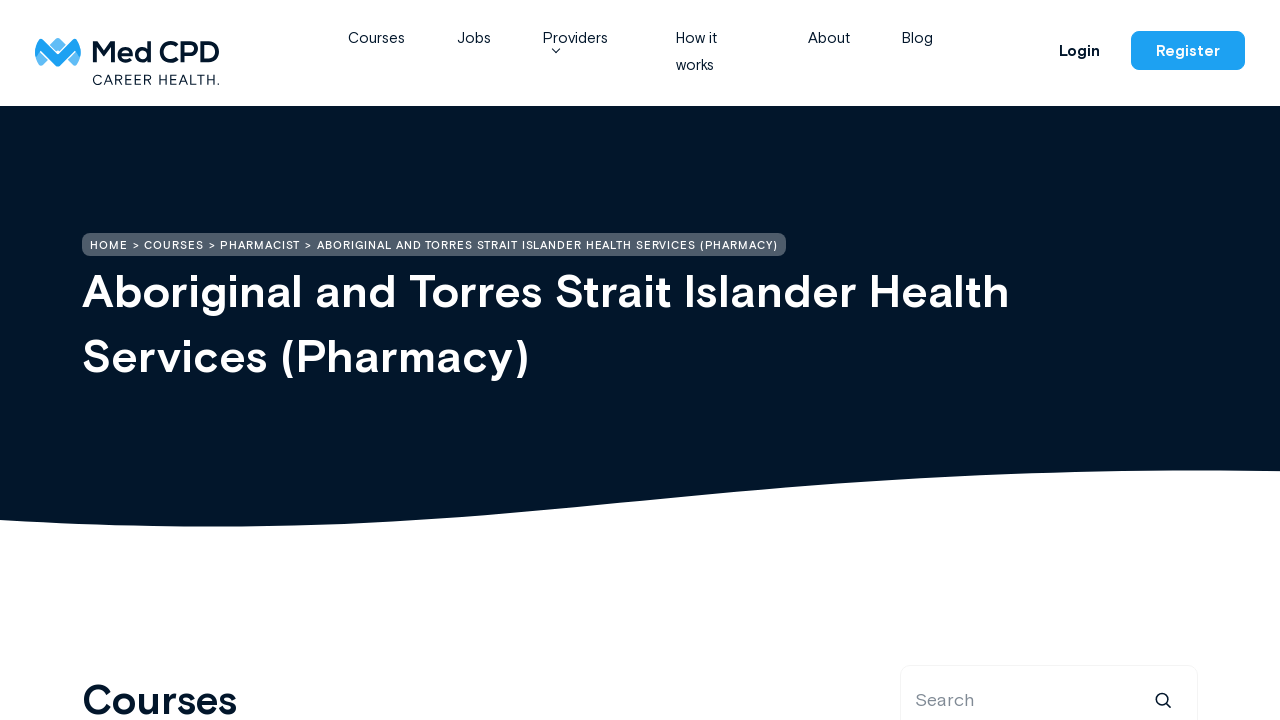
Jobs (474, 37)
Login (1079, 50)
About (829, 37)
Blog (917, 37)
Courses (376, 37)
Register (1188, 50)
